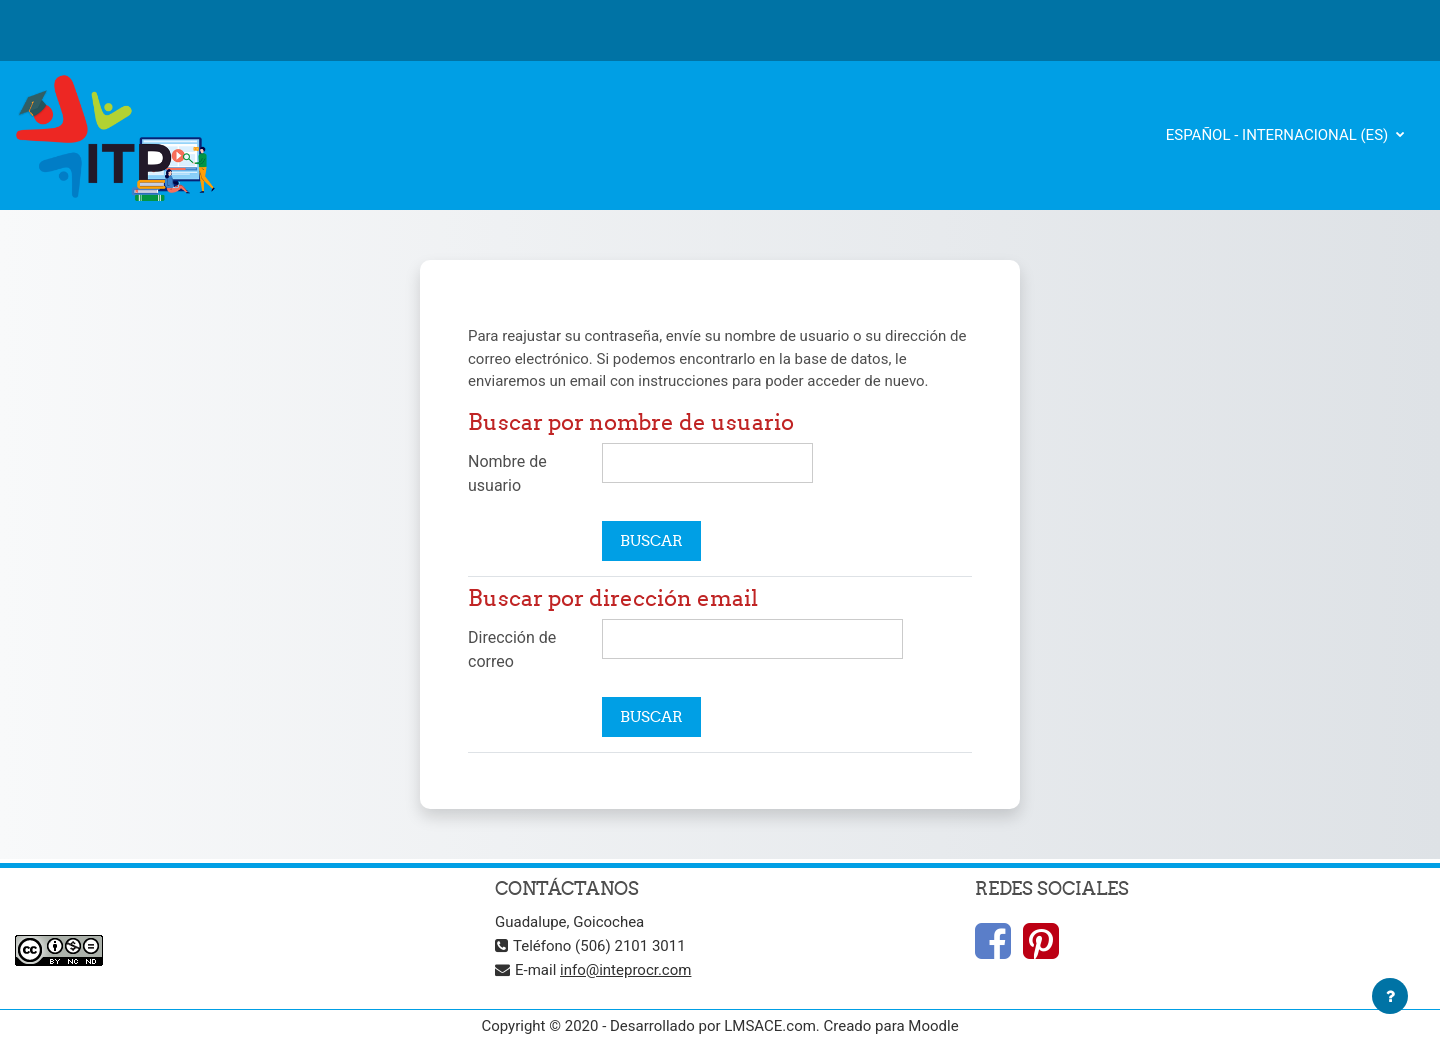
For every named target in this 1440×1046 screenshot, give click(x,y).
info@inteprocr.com (625, 970)
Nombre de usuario (507, 473)
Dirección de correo (512, 649)
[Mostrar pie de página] (1390, 996)
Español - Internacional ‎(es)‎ (1279, 135)
